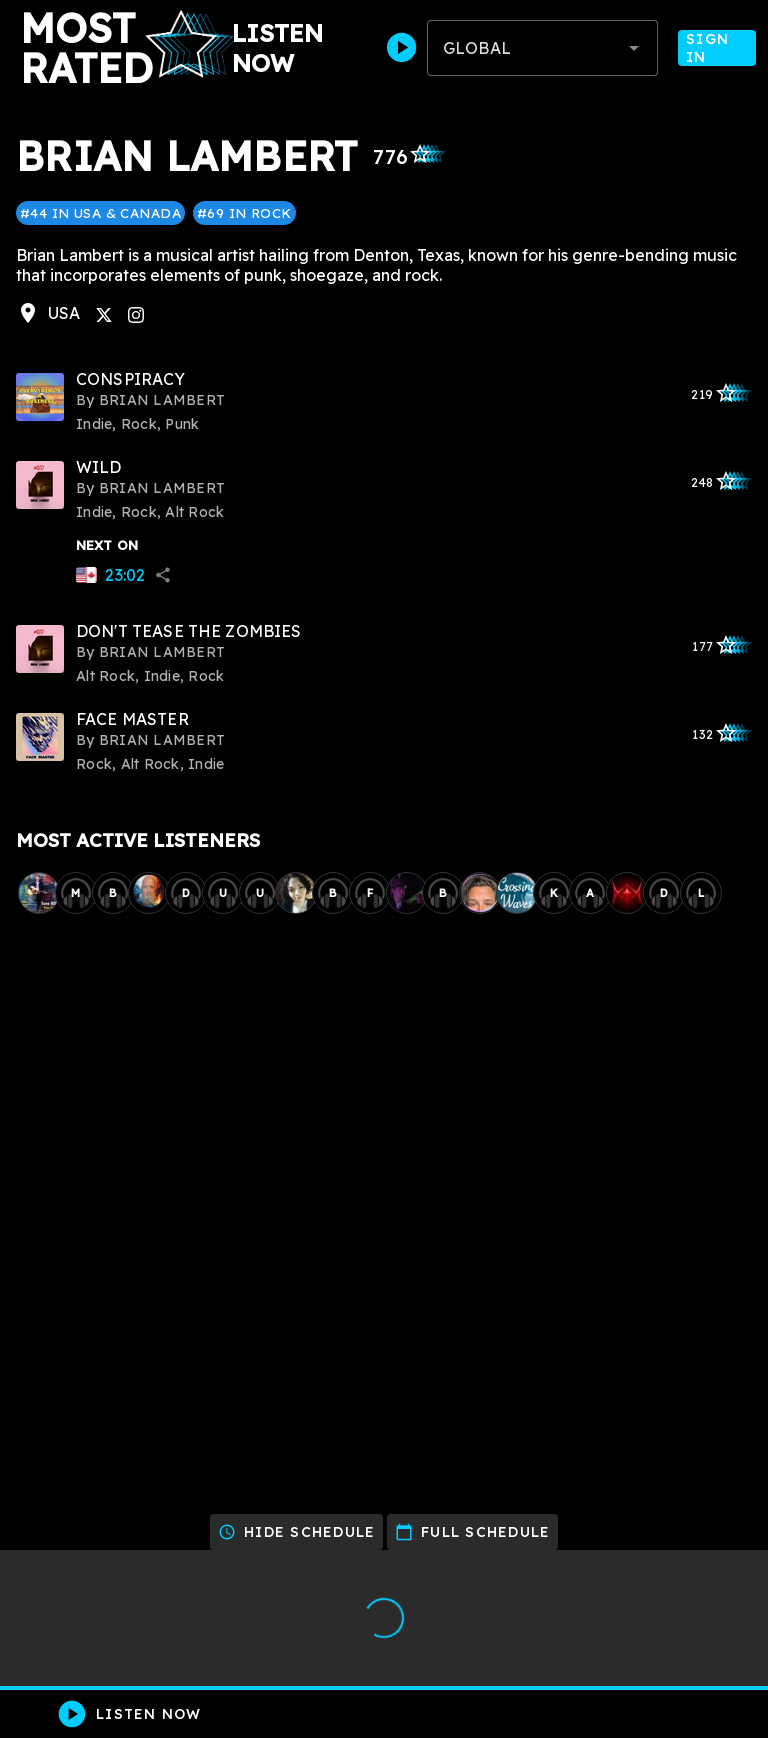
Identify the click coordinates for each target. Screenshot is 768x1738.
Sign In (717, 48)
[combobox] (542, 48)
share (163, 575)
